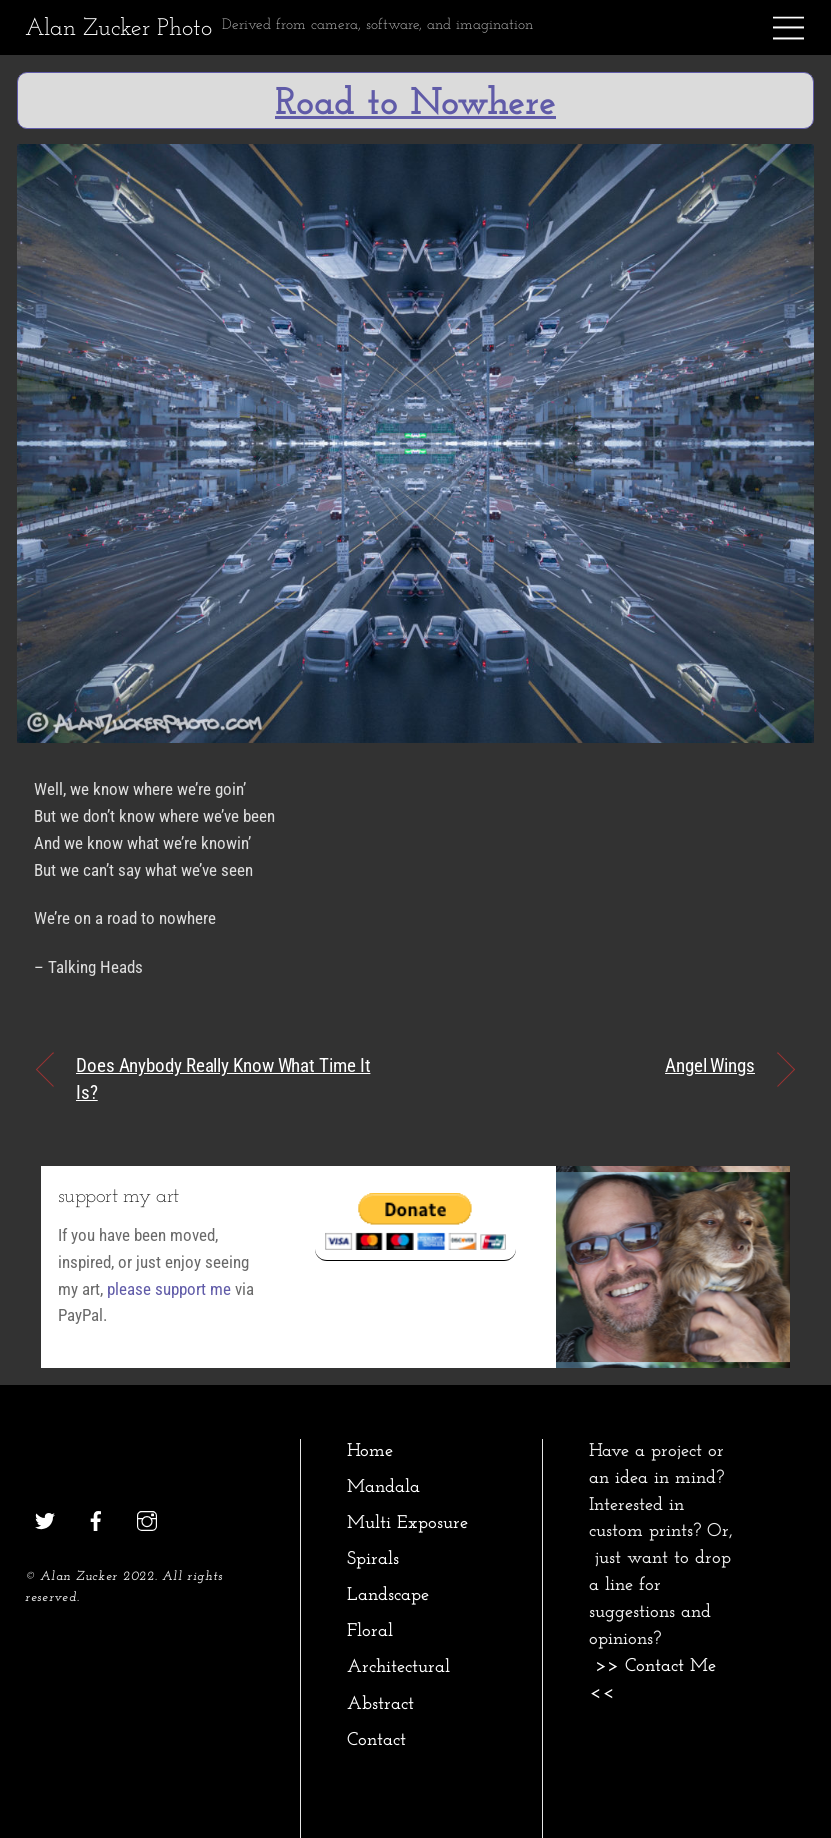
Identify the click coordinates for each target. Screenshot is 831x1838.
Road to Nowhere (415, 104)
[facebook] (96, 1519)
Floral (370, 1631)
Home (370, 1451)
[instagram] (147, 1519)
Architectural (398, 1667)
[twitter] (45, 1519)
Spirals (373, 1559)
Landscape (388, 1595)
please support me (169, 1289)
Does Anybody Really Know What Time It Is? (223, 1079)
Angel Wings (710, 1065)
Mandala (383, 1487)
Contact (376, 1740)
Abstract (380, 1704)
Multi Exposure (407, 1523)
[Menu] (789, 27)
